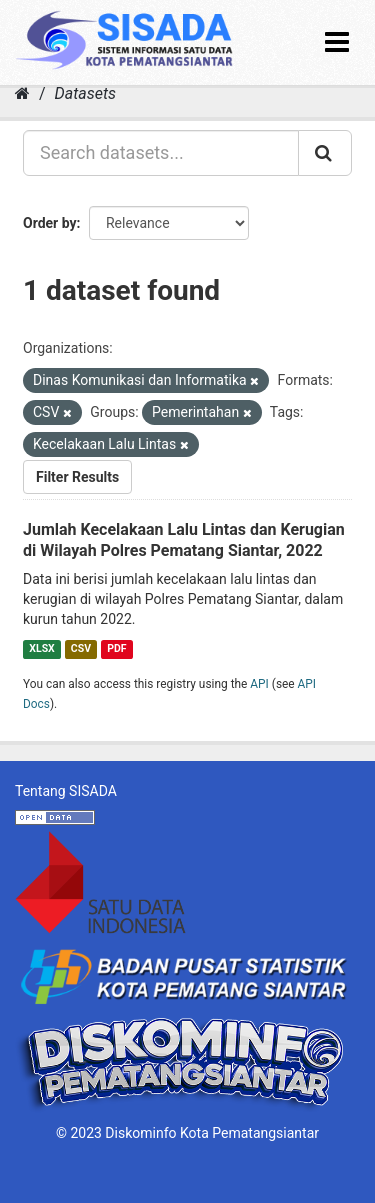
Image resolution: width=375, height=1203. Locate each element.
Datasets (85, 93)
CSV (81, 648)
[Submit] (325, 153)
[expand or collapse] (337, 42)
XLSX (41, 648)
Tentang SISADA (66, 791)
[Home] (22, 93)
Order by (50, 223)
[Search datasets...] (161, 153)
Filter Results (77, 477)
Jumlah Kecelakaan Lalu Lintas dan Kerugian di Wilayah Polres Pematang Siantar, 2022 (184, 540)
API (259, 684)
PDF (116, 648)
